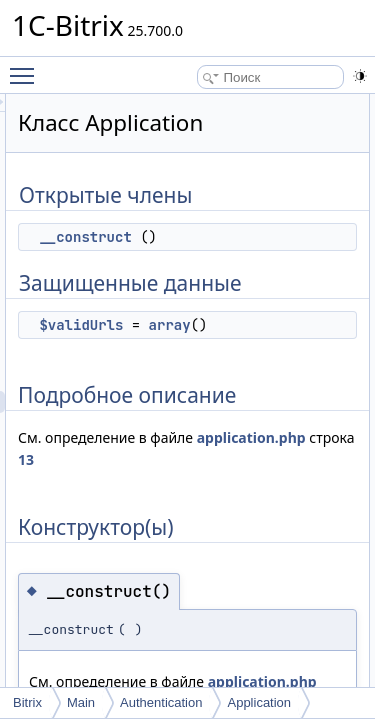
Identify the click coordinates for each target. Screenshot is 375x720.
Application (259, 702)
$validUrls (194, 325)
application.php (185, 459)
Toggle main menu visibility (27, 67)
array (283, 325)
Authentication (161, 702)
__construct (198, 237)
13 (300, 459)
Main (81, 702)
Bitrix (27, 702)
